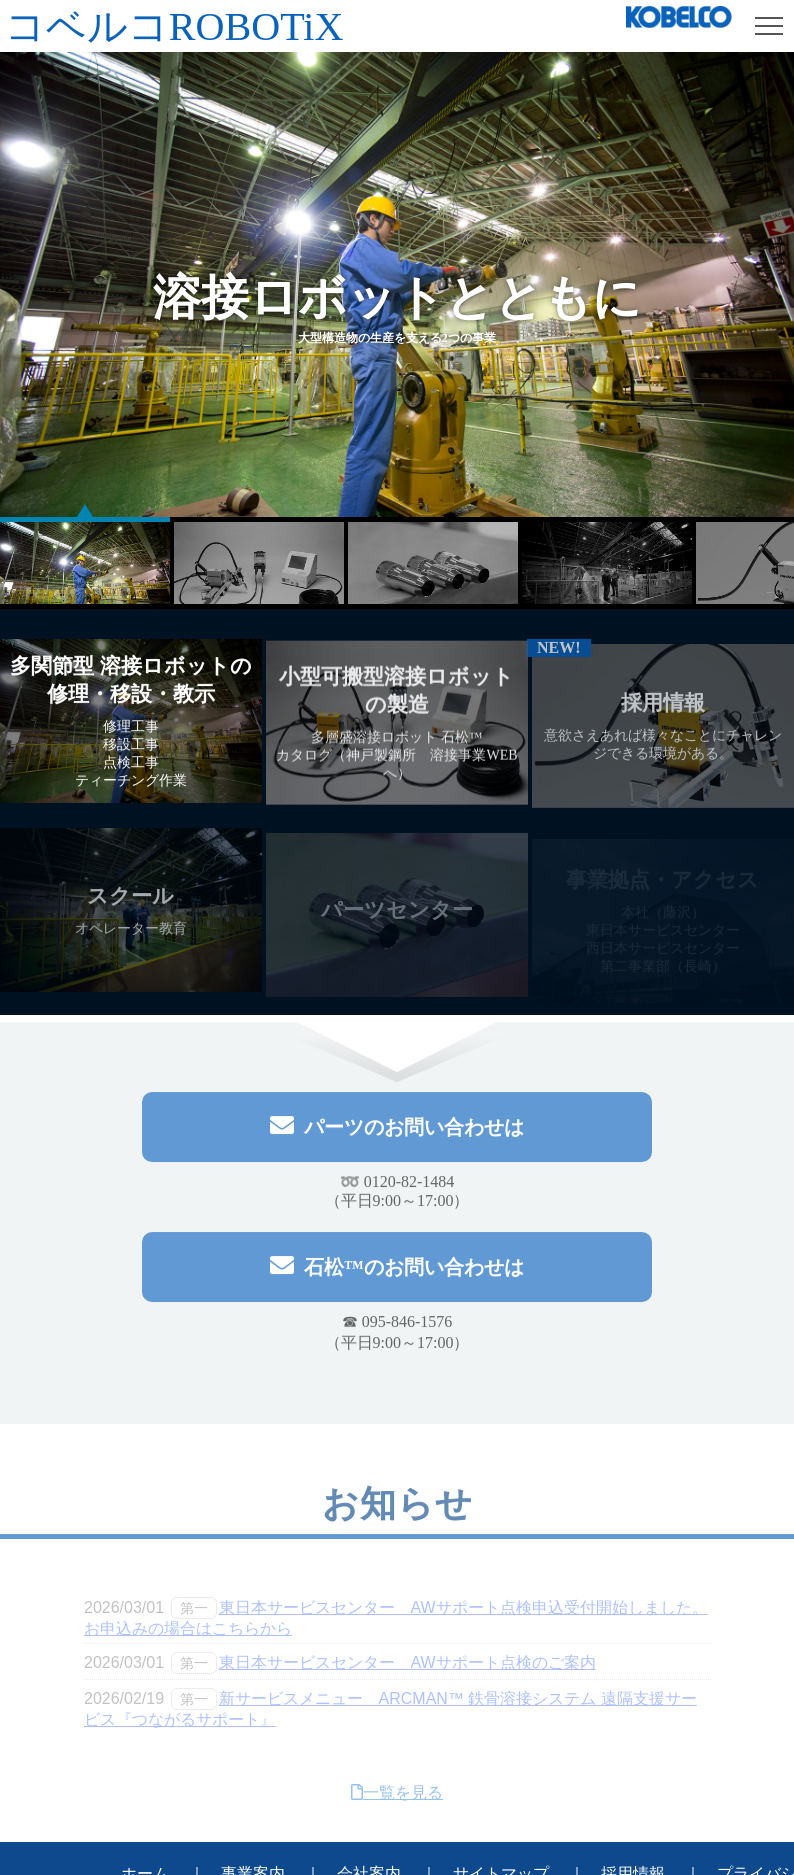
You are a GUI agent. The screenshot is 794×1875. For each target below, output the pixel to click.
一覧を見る (397, 1797)
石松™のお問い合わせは (397, 1269)
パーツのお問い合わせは (397, 1129)
